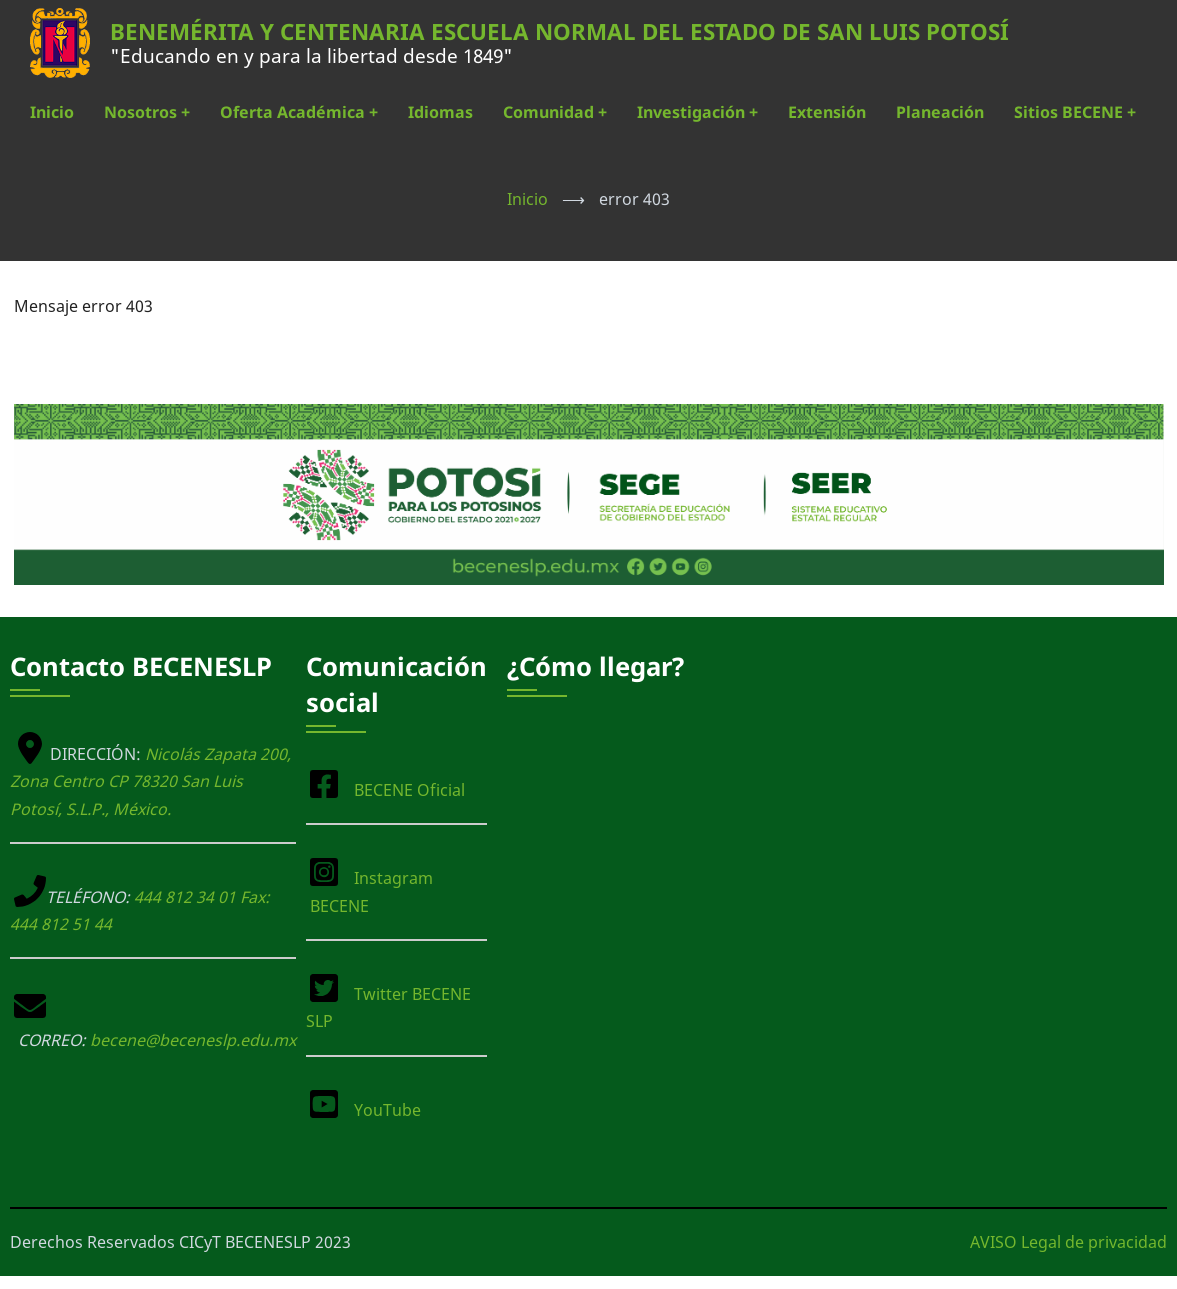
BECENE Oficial (409, 790)
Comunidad (555, 112)
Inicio (52, 112)
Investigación (697, 112)
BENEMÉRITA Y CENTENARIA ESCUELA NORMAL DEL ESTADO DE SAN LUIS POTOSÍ (559, 31)
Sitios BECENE (1075, 112)
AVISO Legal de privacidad (1068, 1242)
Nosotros (147, 112)
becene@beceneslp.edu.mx (193, 1040)
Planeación (940, 112)
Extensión (827, 112)
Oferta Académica (299, 112)
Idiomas (440, 112)
